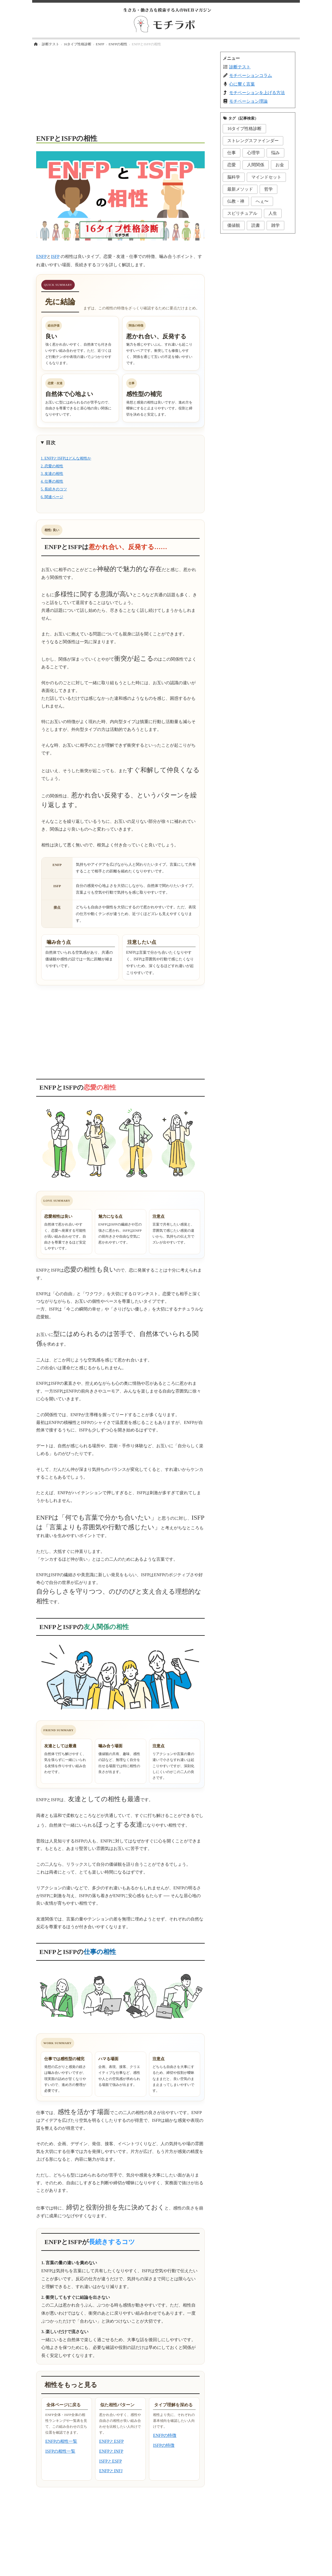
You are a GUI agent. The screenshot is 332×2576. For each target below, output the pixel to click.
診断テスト (50, 44)
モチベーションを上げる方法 (257, 92)
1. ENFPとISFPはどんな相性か (66, 458)
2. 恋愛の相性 (52, 466)
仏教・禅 (235, 201)
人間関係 (255, 164)
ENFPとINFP (111, 2451)
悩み (275, 152)
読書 (255, 225)
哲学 (268, 189)
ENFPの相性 (118, 44)
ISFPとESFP (110, 2461)
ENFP (100, 44)
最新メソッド (240, 189)
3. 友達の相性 (52, 474)
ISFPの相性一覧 (60, 2451)
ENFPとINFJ (110, 2470)
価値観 (233, 225)
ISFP (55, 256)
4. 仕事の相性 (52, 481)
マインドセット (266, 177)
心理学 (253, 152)
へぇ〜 (262, 201)
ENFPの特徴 (164, 2435)
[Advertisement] (120, 89)
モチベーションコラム (250, 75)
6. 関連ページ (52, 497)
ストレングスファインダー (253, 140)
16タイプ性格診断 (78, 44)
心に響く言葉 (242, 84)
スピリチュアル (242, 213)
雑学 (275, 225)
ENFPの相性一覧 (61, 2441)
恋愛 (231, 164)
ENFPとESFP (111, 2441)
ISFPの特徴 (163, 2445)
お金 (279, 164)
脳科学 (233, 177)
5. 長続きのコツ (54, 489)
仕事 (231, 152)
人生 (272, 213)
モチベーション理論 (248, 101)
